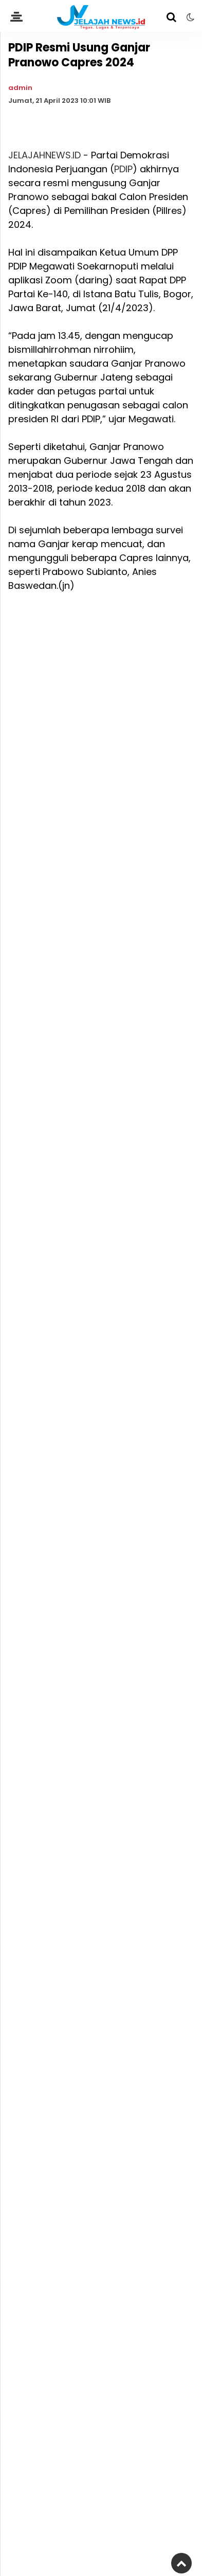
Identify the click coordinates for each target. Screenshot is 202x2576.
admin (20, 88)
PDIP (123, 169)
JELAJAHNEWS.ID (44, 155)
